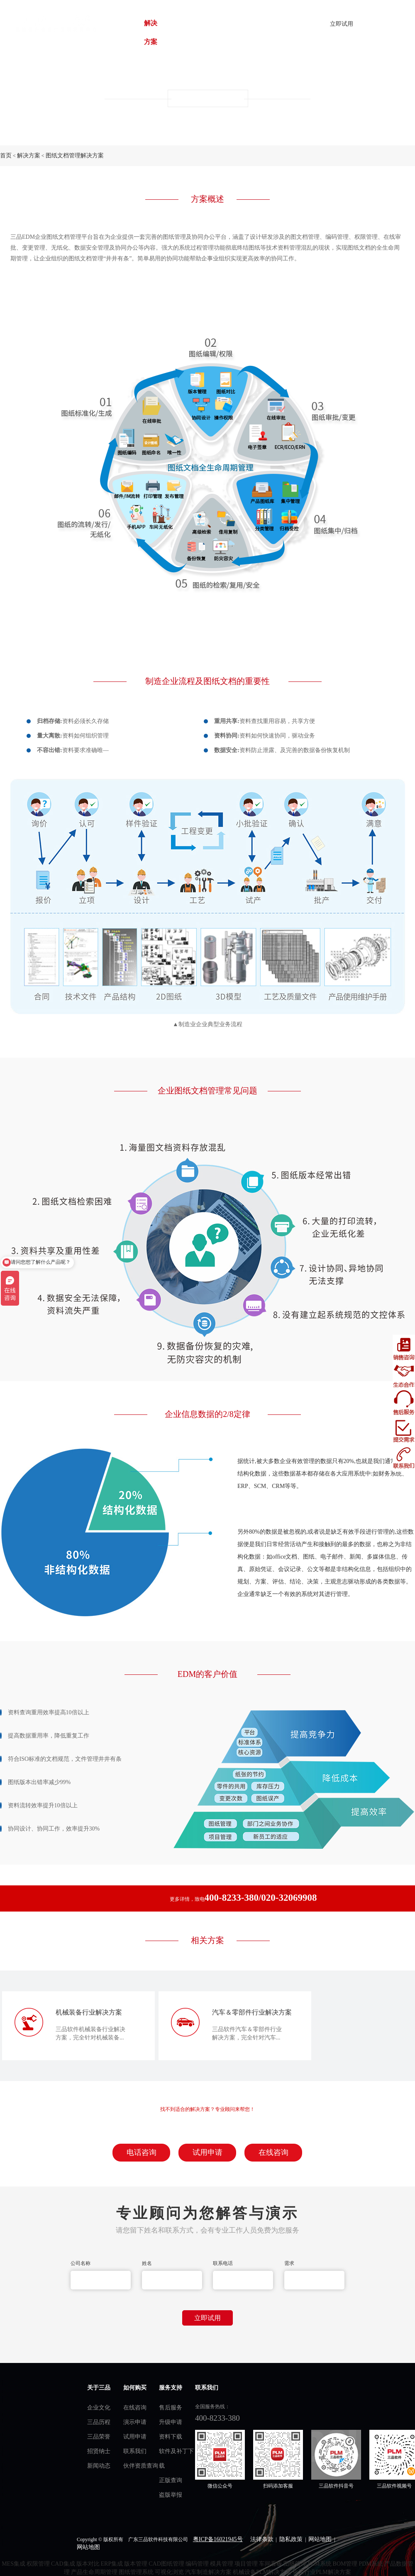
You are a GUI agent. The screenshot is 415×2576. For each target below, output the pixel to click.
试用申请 (207, 2152)
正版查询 (170, 2480)
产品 (136, 32)
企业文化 (98, 2407)
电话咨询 (141, 2152)
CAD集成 (63, 2564)
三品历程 (98, 2422)
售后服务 (170, 2407)
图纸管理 (295, 2564)
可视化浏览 (169, 2572)
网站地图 (320, 2539)
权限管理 (38, 2564)
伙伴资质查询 (140, 2466)
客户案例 (165, 32)
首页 (125, 32)
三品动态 (210, 32)
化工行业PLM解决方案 (322, 2572)
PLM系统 (320, 2564)
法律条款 (261, 2539)
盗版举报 (170, 2495)
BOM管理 (345, 2564)
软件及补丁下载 (176, 2458)
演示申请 (134, 2422)
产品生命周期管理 (94, 2572)
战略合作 (195, 32)
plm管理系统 (55, 23)
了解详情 (387, 24)
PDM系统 (371, 2564)
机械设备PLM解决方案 (262, 2572)
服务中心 (180, 32)
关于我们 (225, 32)
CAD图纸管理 (166, 2564)
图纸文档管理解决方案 (75, 155)
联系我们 (134, 2451)
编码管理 (197, 2564)
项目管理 (246, 2564)
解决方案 (150, 32)
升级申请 (170, 2422)
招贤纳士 (98, 2451)
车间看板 (270, 2564)
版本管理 (135, 2564)
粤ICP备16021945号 (218, 2539)
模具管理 (221, 2564)
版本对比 (88, 2564)
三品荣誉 (98, 2437)
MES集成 (13, 2564)
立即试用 (341, 24)
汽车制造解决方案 (208, 2572)
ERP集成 (112, 2564)
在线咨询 (273, 2152)
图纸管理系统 (136, 2572)
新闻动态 (98, 2466)
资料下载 (170, 2437)
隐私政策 (291, 2539)
